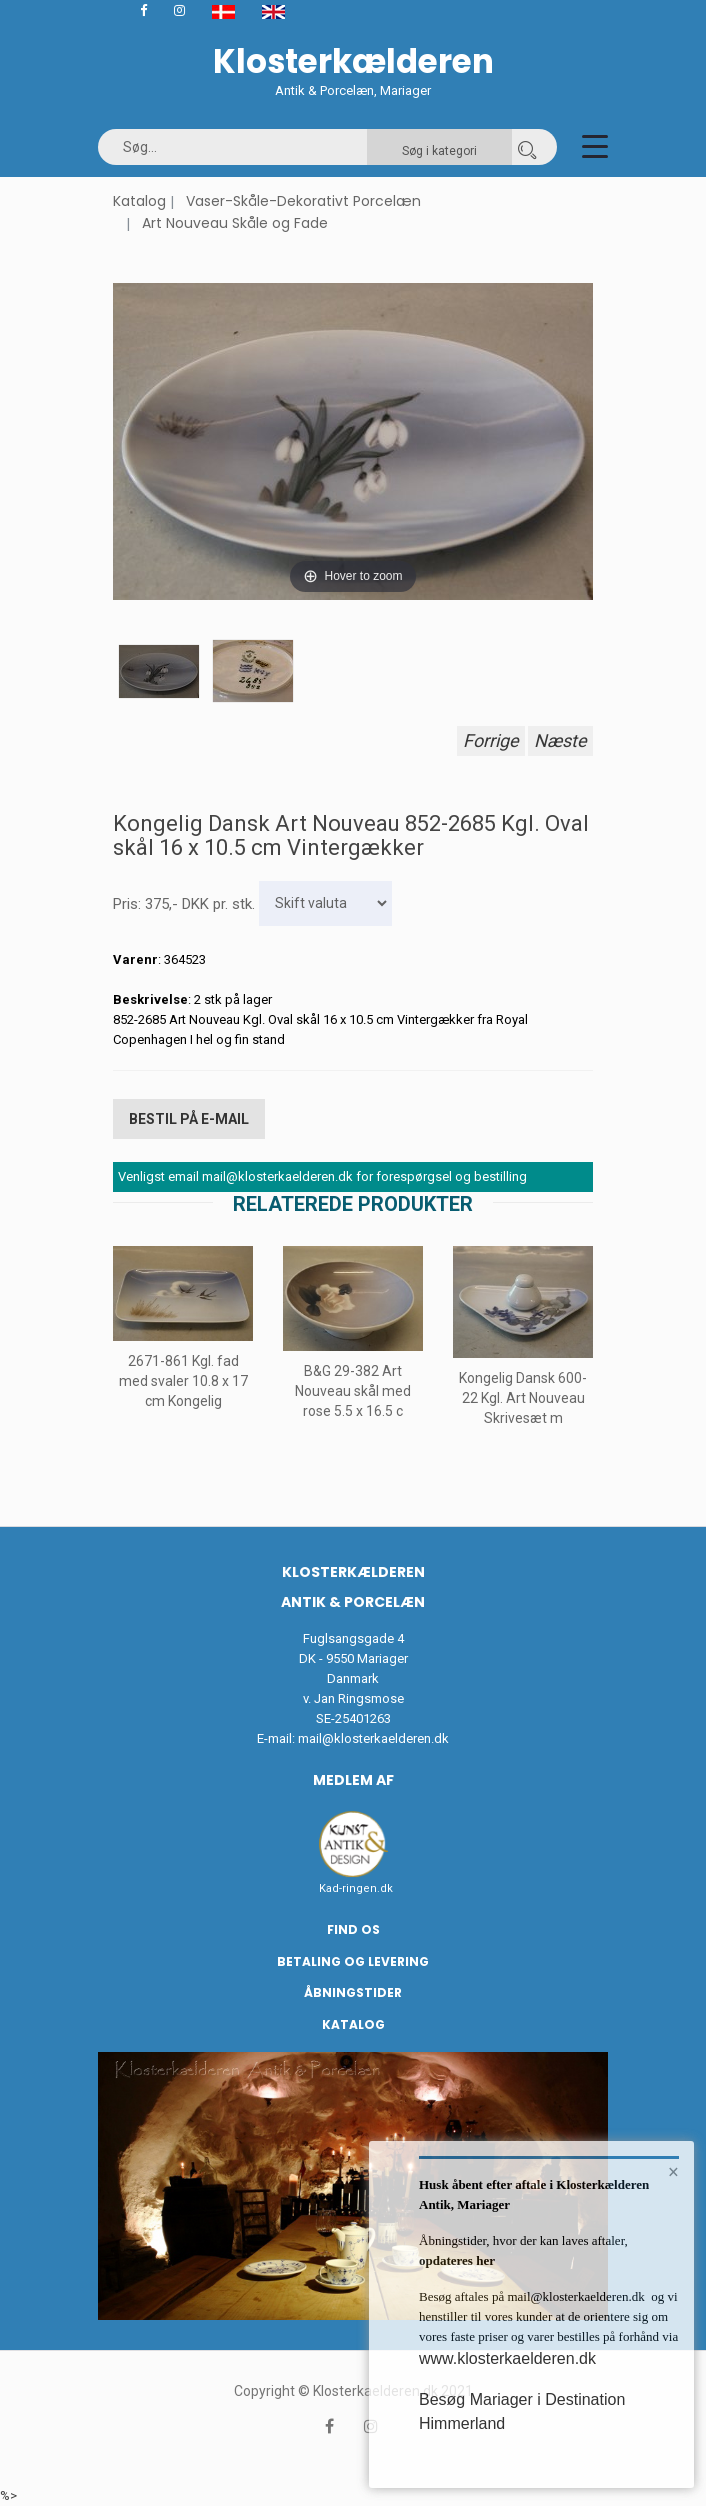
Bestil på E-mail (189, 1119)
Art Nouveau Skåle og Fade (235, 223)
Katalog (139, 201)
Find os (353, 1929)
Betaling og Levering (353, 1961)
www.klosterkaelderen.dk (507, 2358)
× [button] (673, 2172)
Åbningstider (353, 1992)
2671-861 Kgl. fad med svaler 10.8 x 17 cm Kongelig (183, 1380)
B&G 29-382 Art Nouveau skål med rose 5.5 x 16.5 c (353, 1391)
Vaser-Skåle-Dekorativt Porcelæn (303, 201)
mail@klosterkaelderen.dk (373, 1738)
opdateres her (457, 2260)
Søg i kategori (439, 151)
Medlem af (353, 1780)
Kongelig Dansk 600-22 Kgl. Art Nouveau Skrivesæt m (523, 1398)
